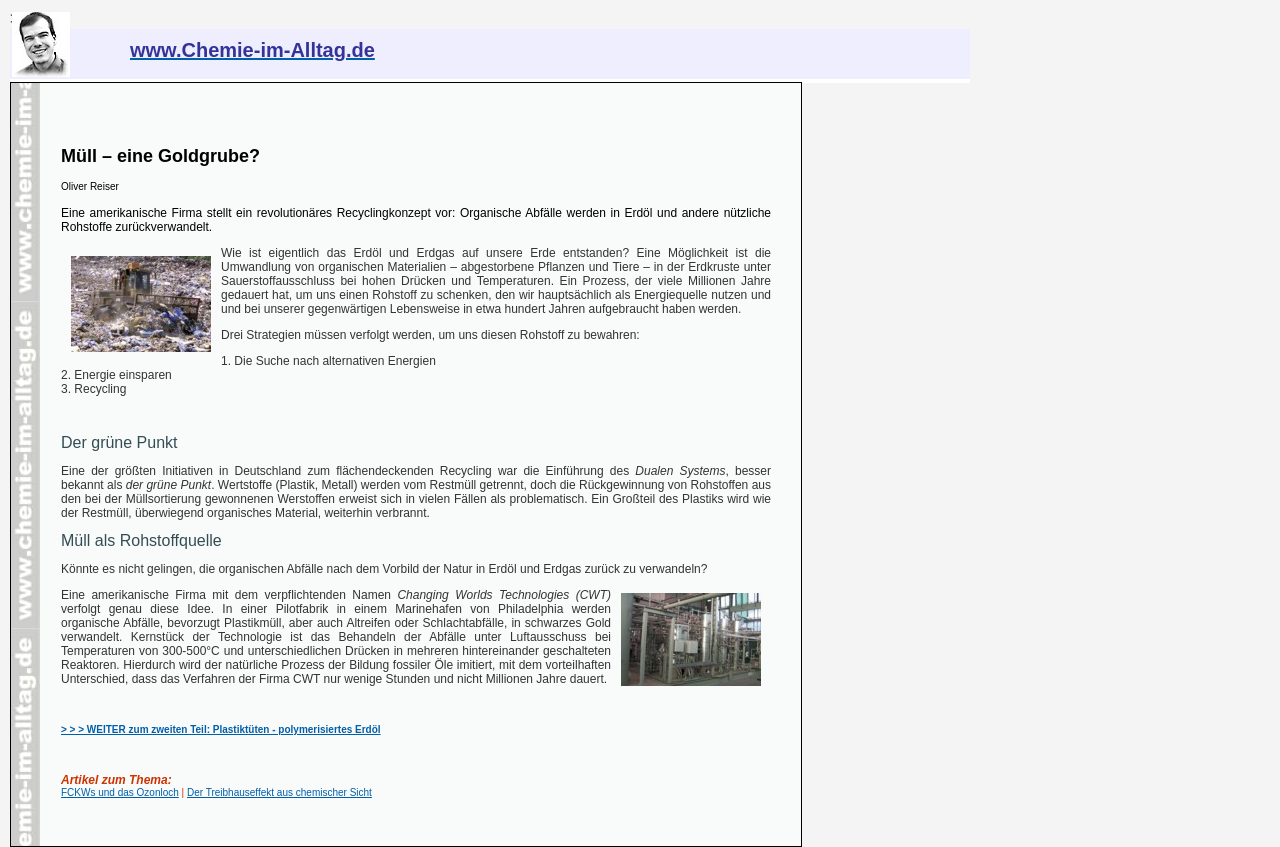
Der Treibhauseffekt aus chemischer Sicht (279, 792)
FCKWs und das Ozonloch (120, 792)
